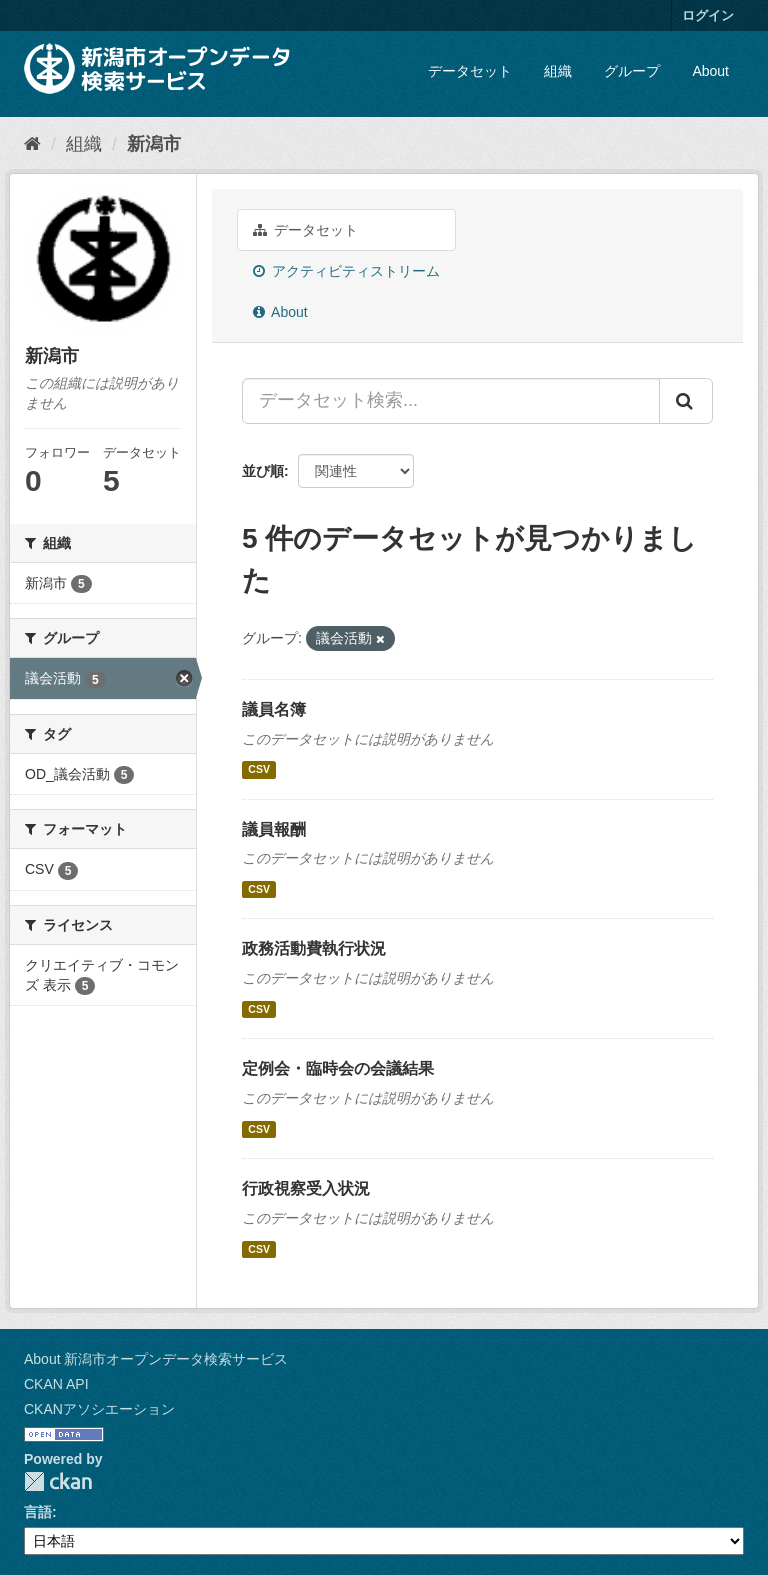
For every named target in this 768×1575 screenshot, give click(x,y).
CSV (259, 770)
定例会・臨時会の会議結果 (338, 1068)
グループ (632, 71)
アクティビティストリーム (346, 271)
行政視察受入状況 (306, 1188)
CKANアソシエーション (99, 1409)
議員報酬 (274, 829)
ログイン (708, 15)
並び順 (263, 471)
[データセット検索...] (451, 401)
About (710, 71)
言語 (38, 1512)
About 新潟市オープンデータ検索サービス (156, 1359)
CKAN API (56, 1384)
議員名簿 (274, 709)
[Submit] (686, 401)
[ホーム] (32, 144)
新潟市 (154, 144)
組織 (558, 71)
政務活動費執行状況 (314, 948)
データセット (470, 71)
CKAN (58, 1481)
